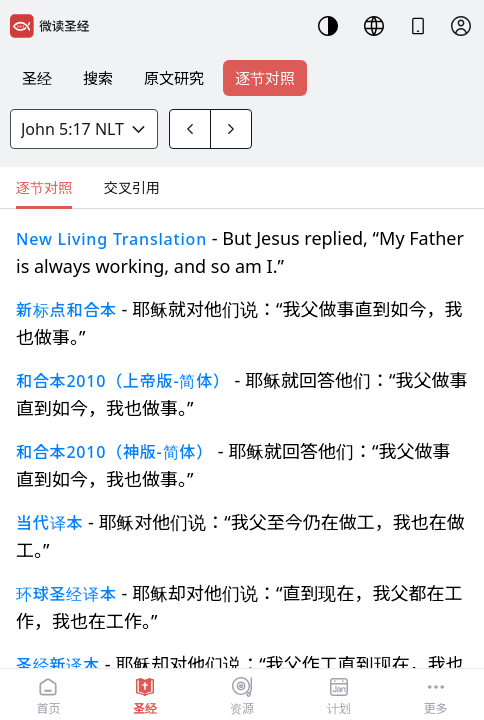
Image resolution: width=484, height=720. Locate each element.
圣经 (37, 78)
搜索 (98, 78)
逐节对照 (265, 78)
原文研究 (174, 78)
